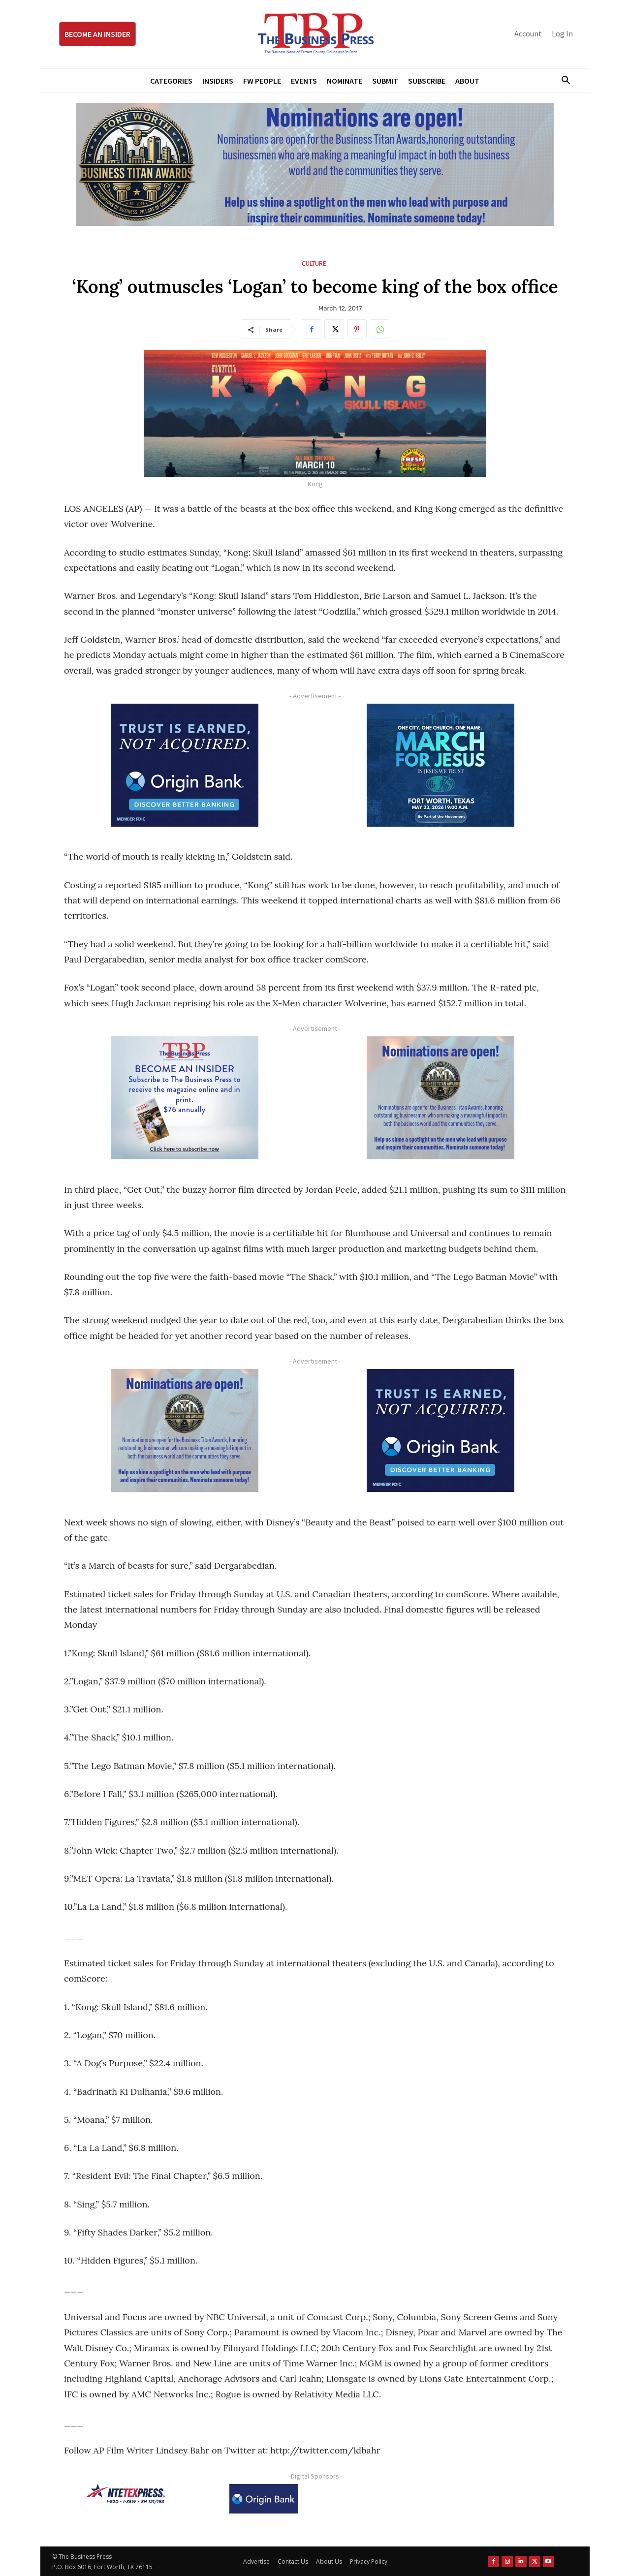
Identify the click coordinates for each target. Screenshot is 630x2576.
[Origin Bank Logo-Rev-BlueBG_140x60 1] (263, 2499)
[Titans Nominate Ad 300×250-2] (440, 1097)
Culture (314, 263)
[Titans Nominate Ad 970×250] (315, 164)
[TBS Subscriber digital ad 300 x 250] (184, 1097)
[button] (562, 81)
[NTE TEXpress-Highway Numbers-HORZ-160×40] (125, 2494)
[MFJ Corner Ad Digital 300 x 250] (440, 765)
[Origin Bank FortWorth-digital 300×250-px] (184, 765)
